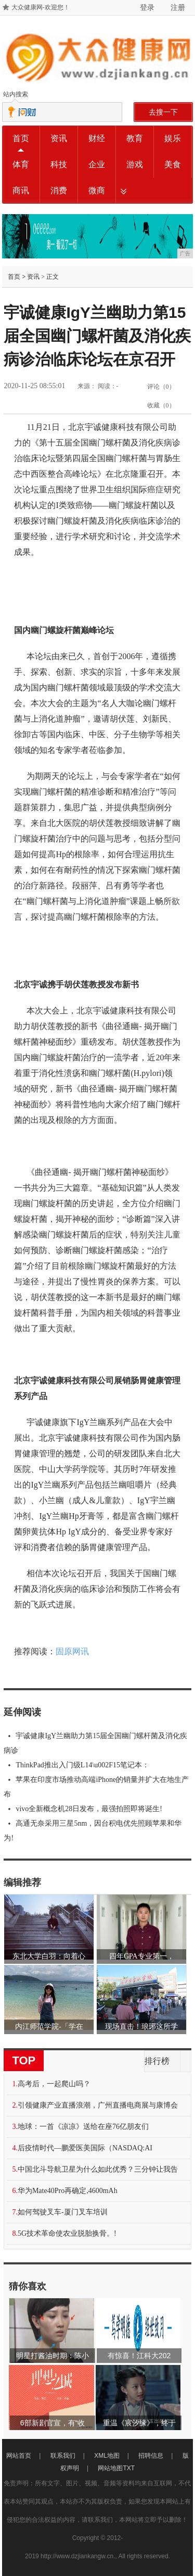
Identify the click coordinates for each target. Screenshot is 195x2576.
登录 (147, 7)
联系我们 (62, 2455)
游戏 (134, 164)
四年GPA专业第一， (141, 1956)
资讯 (58, 138)
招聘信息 (150, 2455)
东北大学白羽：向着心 (48, 1956)
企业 (96, 164)
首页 (20, 138)
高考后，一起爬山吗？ (54, 2084)
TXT (129, 2468)
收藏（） (161, 405)
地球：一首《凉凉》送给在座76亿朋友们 (83, 2127)
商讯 (20, 190)
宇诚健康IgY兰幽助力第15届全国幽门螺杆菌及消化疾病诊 (95, 1743)
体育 (20, 164)
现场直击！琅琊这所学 (141, 2026)
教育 (134, 138)
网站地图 (110, 2468)
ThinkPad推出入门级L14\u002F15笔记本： (82, 1765)
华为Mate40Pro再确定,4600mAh (68, 2191)
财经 (96, 138)
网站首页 (18, 2455)
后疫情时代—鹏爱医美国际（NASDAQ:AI (85, 2148)
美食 (172, 164)
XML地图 (107, 2455)
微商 (96, 190)
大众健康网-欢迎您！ (40, 7)
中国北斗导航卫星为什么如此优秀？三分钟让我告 (98, 2169)
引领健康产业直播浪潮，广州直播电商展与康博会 (98, 2105)
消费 (58, 190)
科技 (58, 164)
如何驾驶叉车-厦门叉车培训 (63, 2212)
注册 (178, 7)
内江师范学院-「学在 (49, 2026)
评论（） (161, 386)
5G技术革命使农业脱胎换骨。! (67, 2233)
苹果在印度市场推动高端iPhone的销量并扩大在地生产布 (96, 1787)
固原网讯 (72, 1651)
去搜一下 (163, 112)
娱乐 (172, 138)
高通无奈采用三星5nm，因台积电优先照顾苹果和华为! (92, 1830)
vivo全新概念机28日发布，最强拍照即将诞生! (89, 1809)
